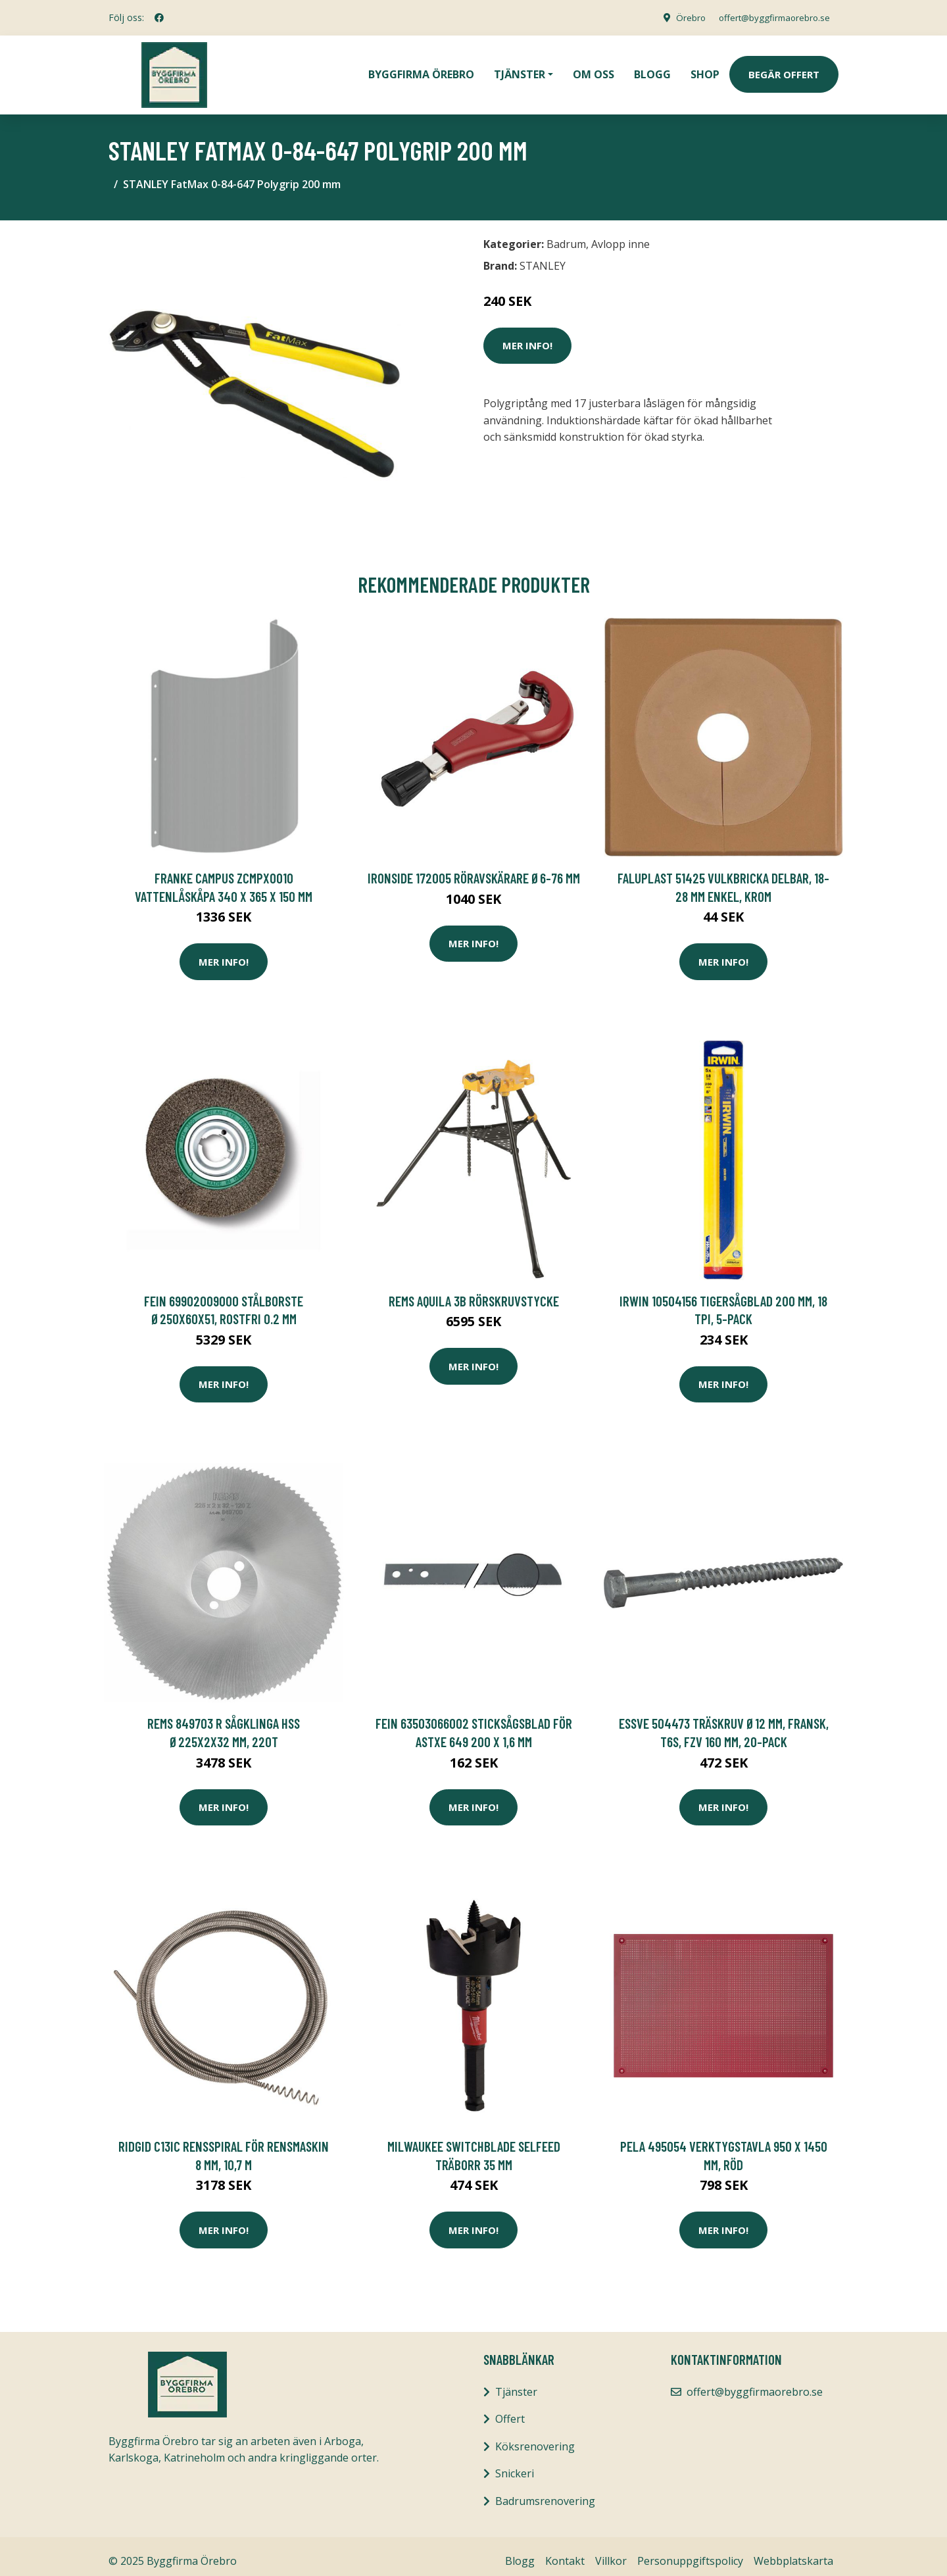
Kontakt (565, 2551)
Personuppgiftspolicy (690, 2551)
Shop (705, 69)
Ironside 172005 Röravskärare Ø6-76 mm (474, 868)
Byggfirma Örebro (421, 69)
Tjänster (516, 2382)
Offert (510, 2409)
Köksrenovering (535, 2437)
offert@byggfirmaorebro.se (770, 17)
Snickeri (514, 2464)
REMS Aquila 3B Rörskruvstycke (474, 1291)
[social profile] (159, 17)
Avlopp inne (620, 235)
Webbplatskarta (793, 2551)
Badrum (566, 235)
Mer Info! (527, 336)
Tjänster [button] (519, 69)
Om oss (593, 69)
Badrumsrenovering (545, 2492)
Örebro (681, 17)
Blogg (652, 69)
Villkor (611, 2551)
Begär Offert (783, 69)
